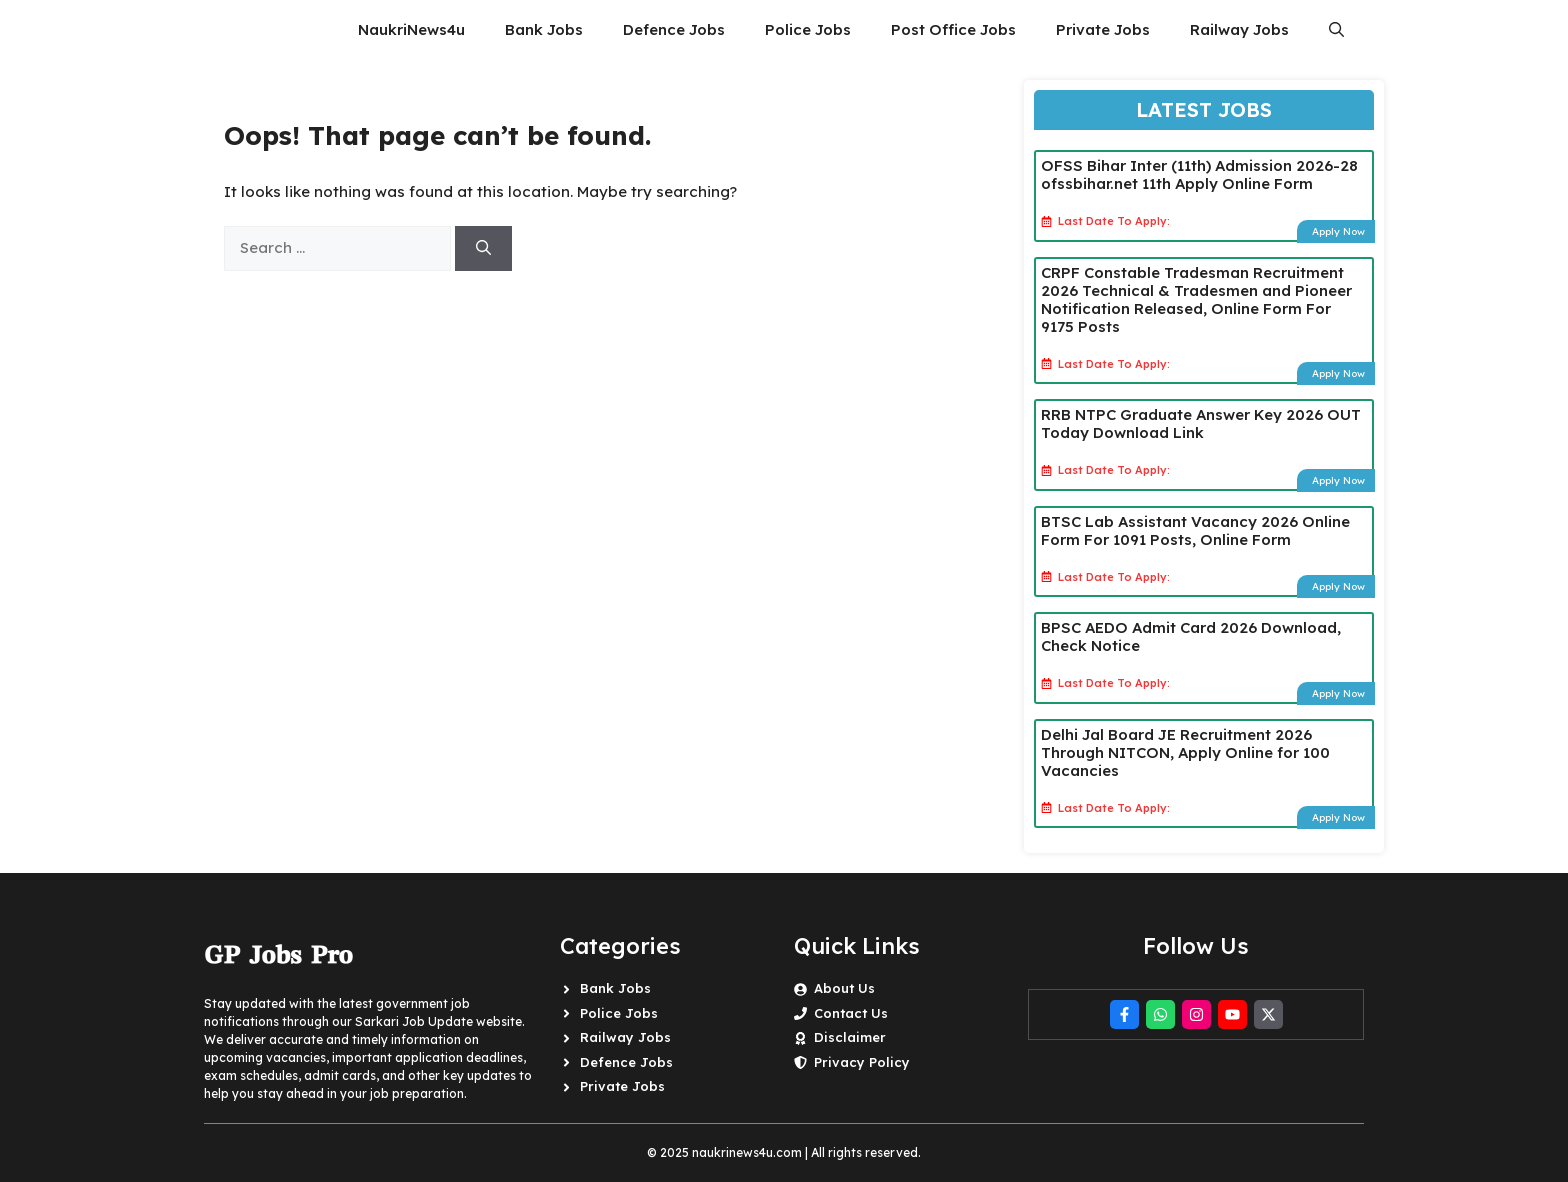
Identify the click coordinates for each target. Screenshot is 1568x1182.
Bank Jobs (544, 29)
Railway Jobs (1239, 29)
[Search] (483, 248)
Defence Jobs (674, 29)
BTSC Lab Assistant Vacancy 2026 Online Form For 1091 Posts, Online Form (1195, 530)
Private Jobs (1103, 29)
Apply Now (1338, 231)
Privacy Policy (862, 1062)
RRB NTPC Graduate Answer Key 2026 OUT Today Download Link (1201, 423)
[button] (1336, 30)
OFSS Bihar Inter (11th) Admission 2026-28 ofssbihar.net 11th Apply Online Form (1199, 174)
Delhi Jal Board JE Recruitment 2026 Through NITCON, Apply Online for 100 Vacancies (1185, 752)
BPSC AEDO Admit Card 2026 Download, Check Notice (1191, 636)
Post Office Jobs (953, 29)
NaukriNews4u (411, 29)
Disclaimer (850, 1037)
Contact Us (851, 1013)
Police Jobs (808, 29)
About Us (844, 988)
